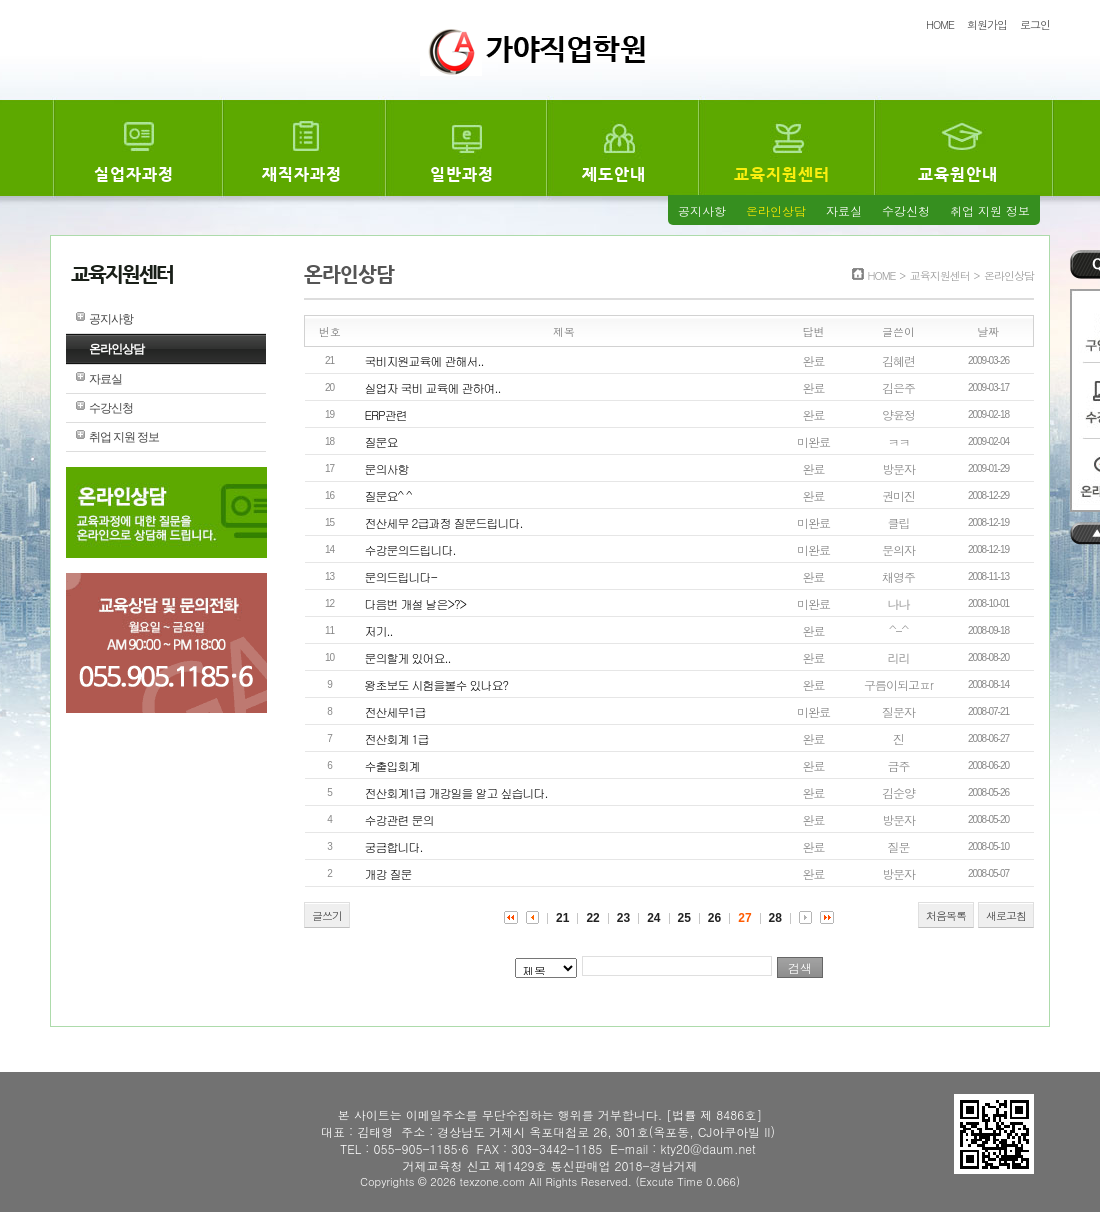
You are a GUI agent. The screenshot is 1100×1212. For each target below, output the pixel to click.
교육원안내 (958, 174)
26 (714, 918)
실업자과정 (134, 174)
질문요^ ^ (388, 495)
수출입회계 (392, 765)
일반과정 (462, 174)
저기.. (379, 630)
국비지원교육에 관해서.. (424, 360)
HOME (940, 24)
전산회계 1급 (397, 738)
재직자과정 (302, 174)
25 (684, 918)
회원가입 (987, 24)
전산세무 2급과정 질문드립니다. (444, 522)
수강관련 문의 (399, 819)
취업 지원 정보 (990, 210)
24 (653, 918)
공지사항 (702, 210)
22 (592, 918)
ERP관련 (386, 414)
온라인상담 (776, 210)
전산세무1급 (395, 711)
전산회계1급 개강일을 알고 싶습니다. (456, 792)
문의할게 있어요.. (408, 657)
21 (562, 918)
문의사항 (387, 468)
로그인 (1035, 24)
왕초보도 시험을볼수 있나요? (437, 684)
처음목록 (946, 915)
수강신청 (906, 210)
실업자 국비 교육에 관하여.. (433, 387)
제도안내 (614, 174)
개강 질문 (388, 873)
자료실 (844, 210)
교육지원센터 (782, 174)
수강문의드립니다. (410, 549)
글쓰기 (327, 915)
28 (775, 918)
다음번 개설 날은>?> (416, 603)
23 (623, 918)
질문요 (381, 441)
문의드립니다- (401, 576)
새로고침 (1006, 915)
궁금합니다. (394, 846)
